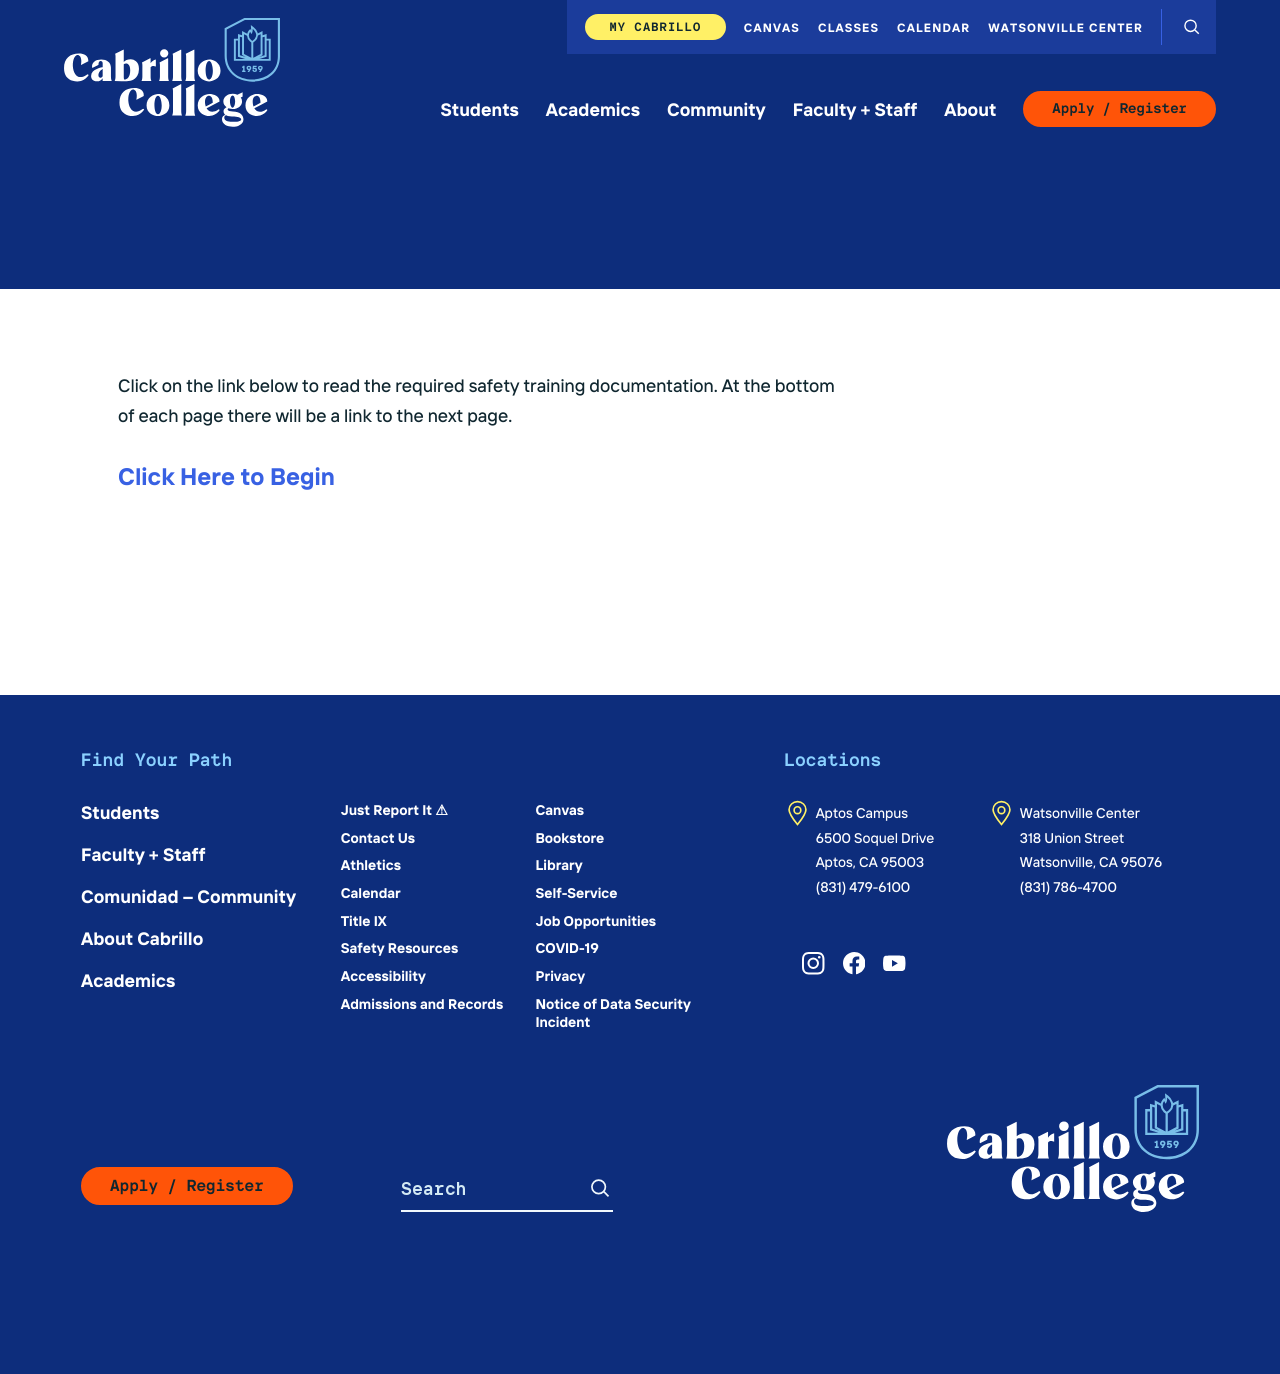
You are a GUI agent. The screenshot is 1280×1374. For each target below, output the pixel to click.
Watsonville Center (1065, 27)
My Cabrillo (655, 26)
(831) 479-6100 (863, 886)
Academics (593, 108)
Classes (848, 27)
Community (716, 108)
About (970, 108)
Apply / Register (1119, 109)
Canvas (772, 27)
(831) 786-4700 (1068, 886)
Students (480, 108)
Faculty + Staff (855, 108)
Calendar (933, 27)
